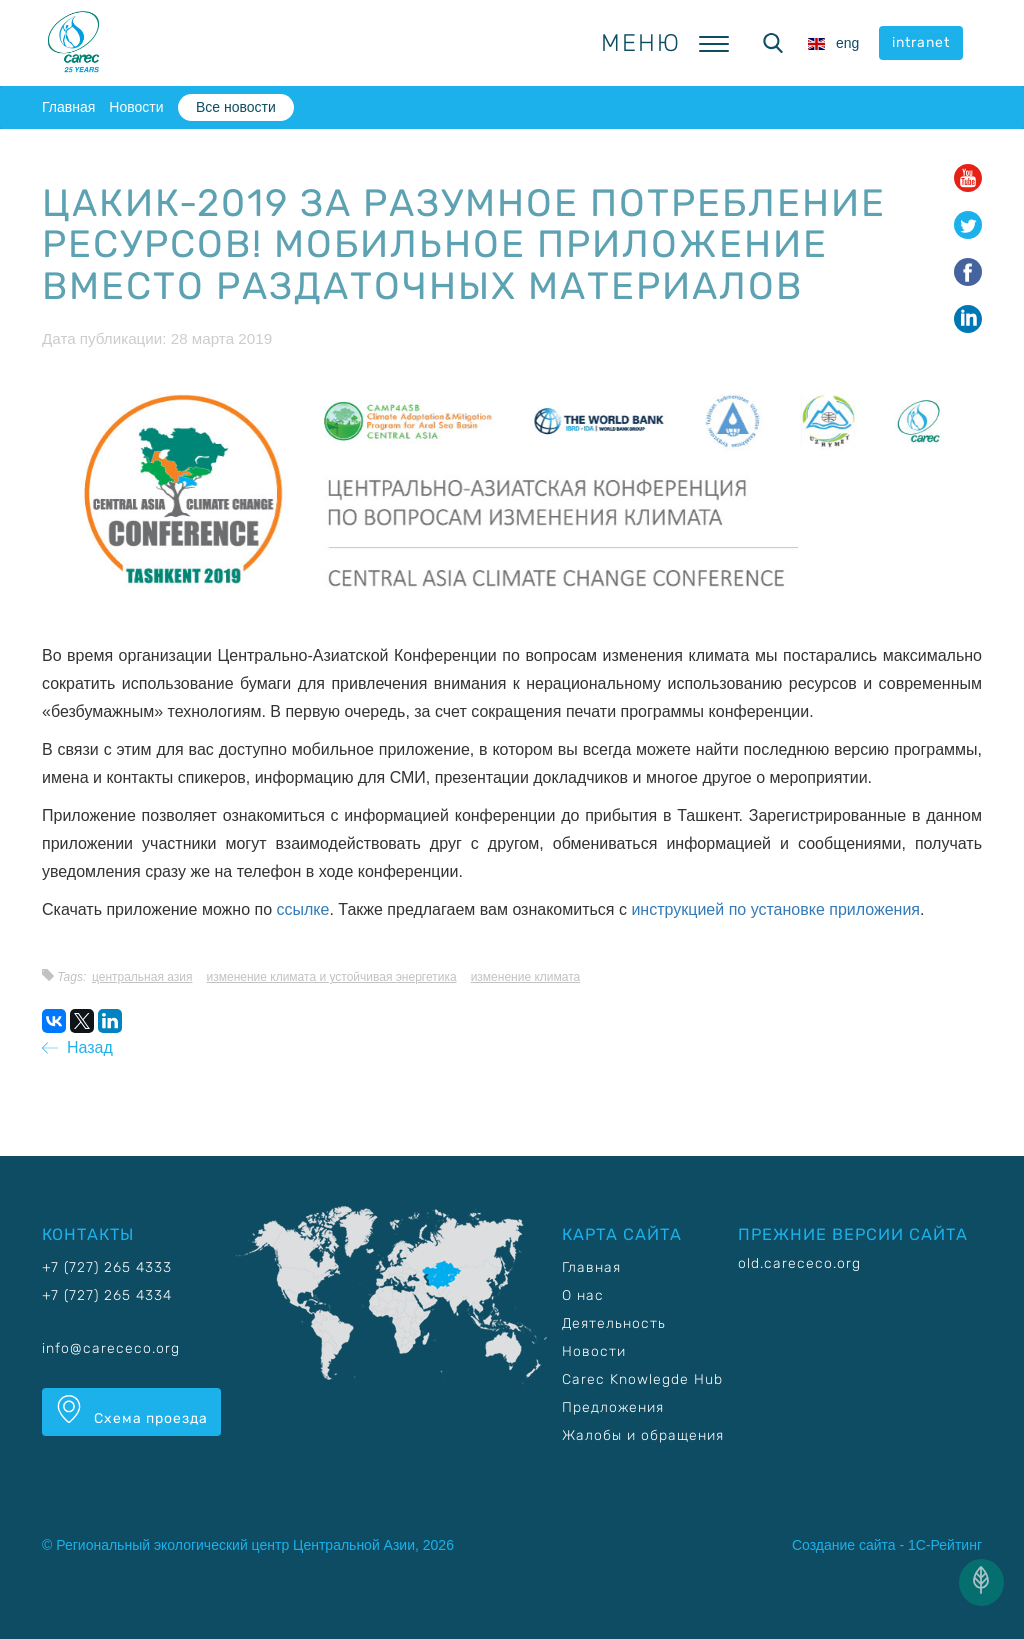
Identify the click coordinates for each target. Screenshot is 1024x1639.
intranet (921, 42)
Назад (77, 1047)
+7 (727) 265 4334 (107, 1295)
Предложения (613, 1407)
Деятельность (614, 1323)
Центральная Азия (142, 977)
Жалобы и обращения (643, 1435)
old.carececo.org (799, 1263)
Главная (68, 107)
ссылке (303, 909)
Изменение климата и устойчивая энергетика (332, 977)
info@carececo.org (111, 1348)
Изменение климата (526, 977)
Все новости (236, 107)
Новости (136, 107)
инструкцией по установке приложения (775, 909)
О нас (583, 1295)
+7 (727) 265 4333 (107, 1267)
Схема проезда (131, 1411)
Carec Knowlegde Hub (642, 1379)
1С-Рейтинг (945, 1545)
